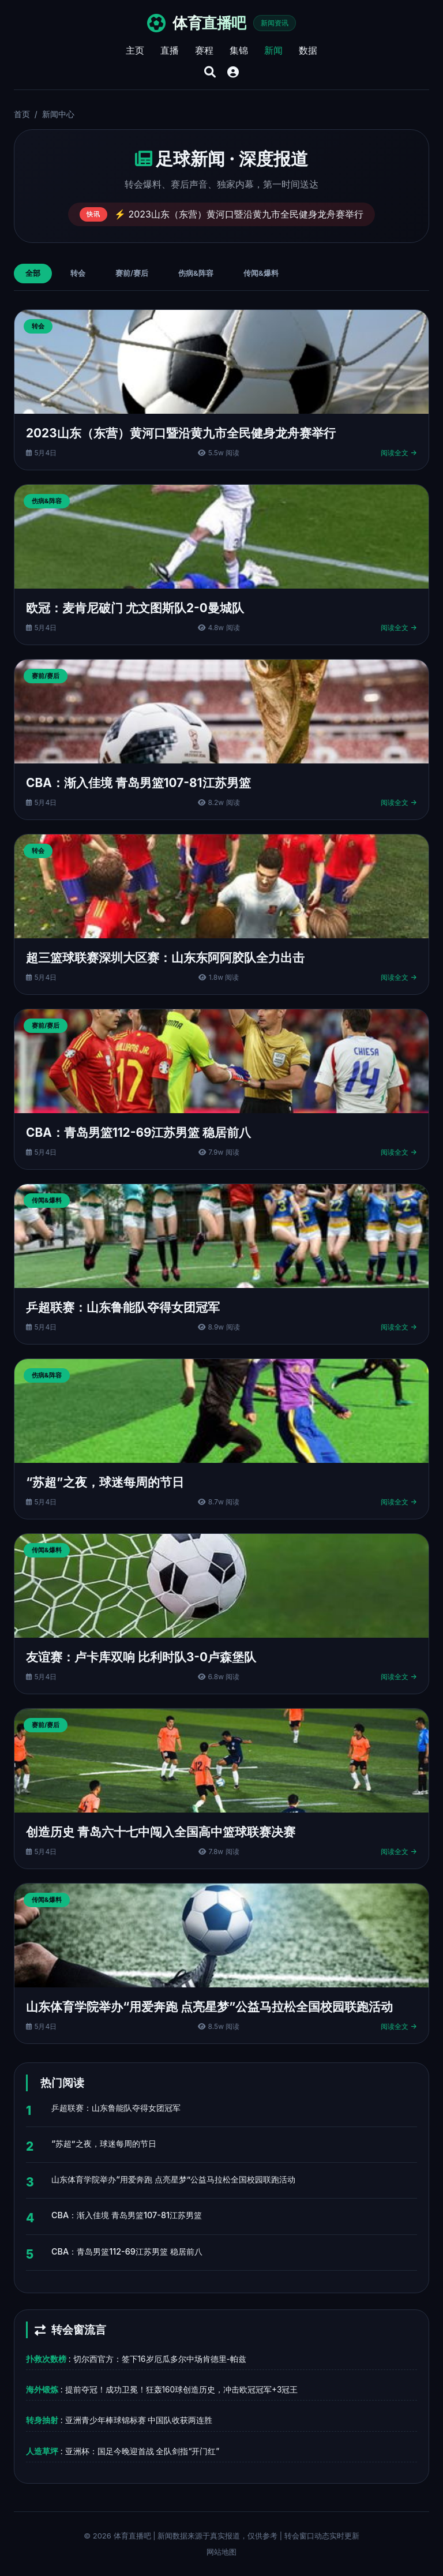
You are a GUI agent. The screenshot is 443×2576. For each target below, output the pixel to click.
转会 (77, 273)
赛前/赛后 (131, 273)
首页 (22, 114)
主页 (135, 50)
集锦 (239, 50)
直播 (169, 50)
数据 (308, 50)
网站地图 (221, 2551)
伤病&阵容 (195, 273)
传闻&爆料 (261, 273)
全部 (32, 273)
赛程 (204, 50)
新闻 (273, 50)
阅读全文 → (399, 452)
